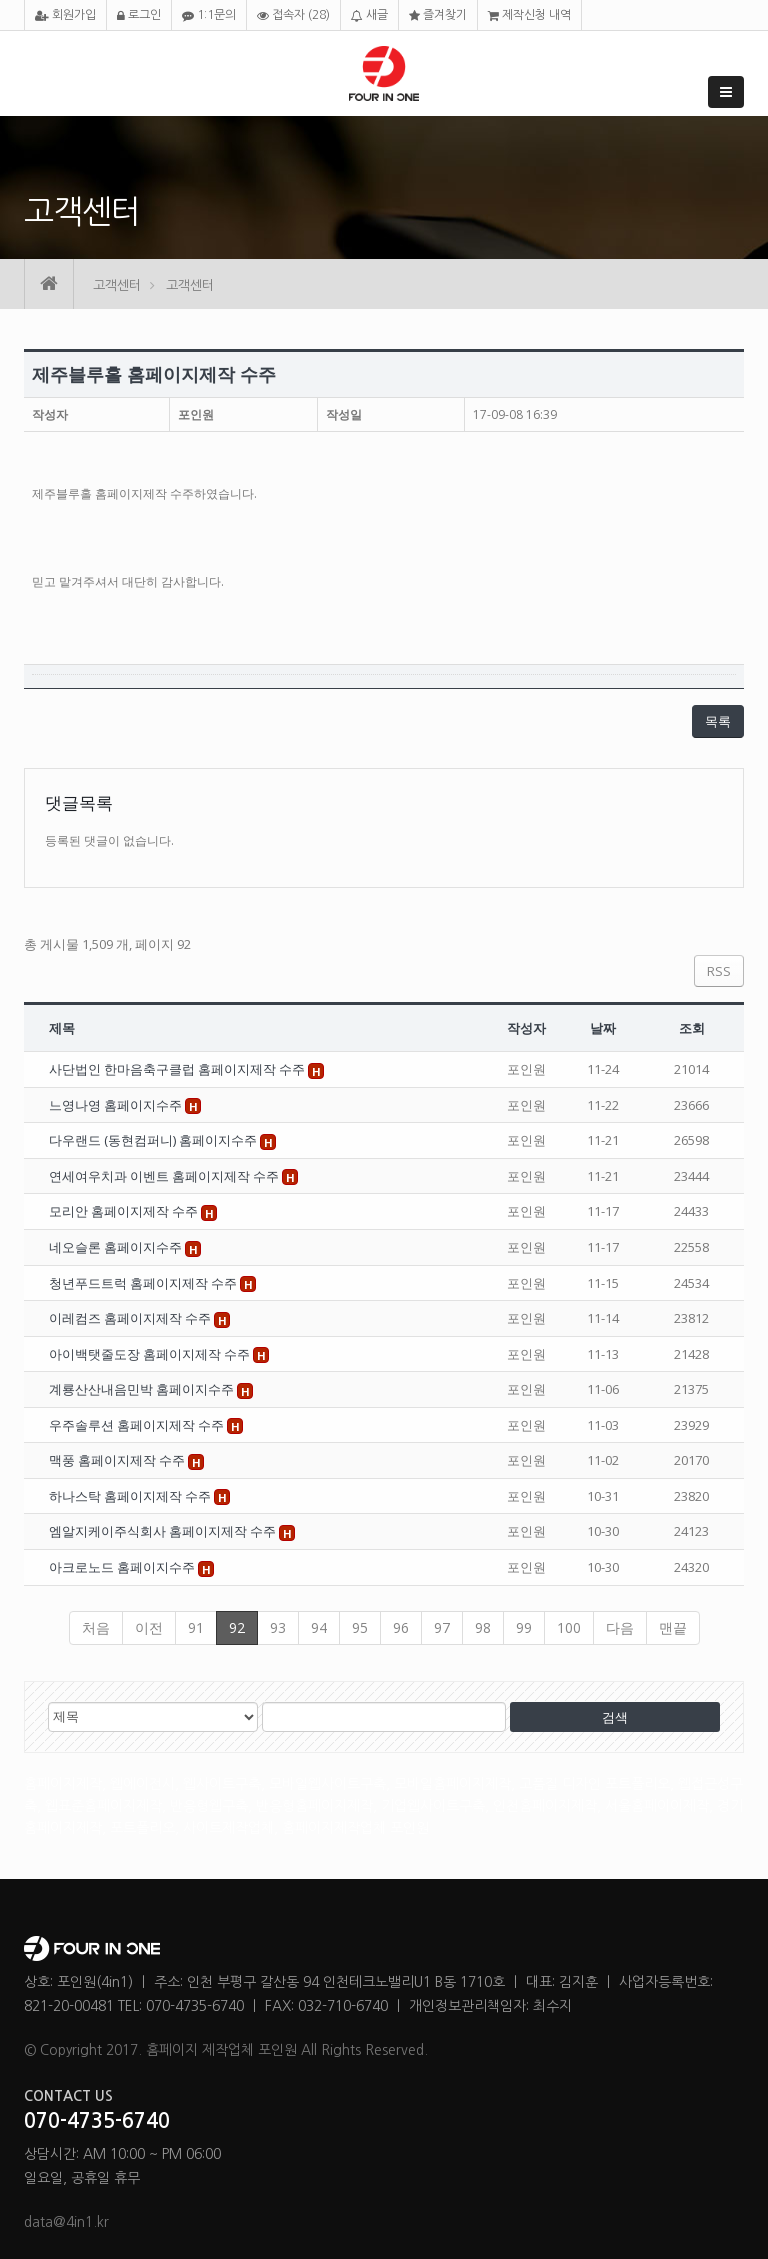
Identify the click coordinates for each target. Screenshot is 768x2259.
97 (442, 1627)
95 (360, 1627)
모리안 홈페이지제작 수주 (125, 1211)
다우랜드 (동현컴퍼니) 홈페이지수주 (154, 1140)
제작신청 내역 (529, 15)
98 (483, 1627)
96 (401, 1627)
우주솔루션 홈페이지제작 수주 (138, 1425)
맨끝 (673, 1627)
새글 (369, 15)
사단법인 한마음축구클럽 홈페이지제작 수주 (178, 1069)
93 (278, 1627)
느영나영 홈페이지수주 (117, 1105)
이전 (149, 1627)
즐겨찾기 (438, 15)
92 (237, 1627)
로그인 (139, 15)
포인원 (196, 414)
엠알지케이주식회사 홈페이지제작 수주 (164, 1531)
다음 (620, 1627)
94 (319, 1627)
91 (196, 1627)
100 (569, 1627)
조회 (692, 1028)
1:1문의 (209, 15)
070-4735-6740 (97, 2121)
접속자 (293, 15)
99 (524, 1627)
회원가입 (65, 15)
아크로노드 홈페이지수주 (123, 1567)
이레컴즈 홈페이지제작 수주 (131, 1318)
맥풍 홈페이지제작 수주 (118, 1460)
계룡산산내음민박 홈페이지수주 (143, 1389)
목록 (718, 721)
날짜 (603, 1028)
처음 (96, 1627)
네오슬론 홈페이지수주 (117, 1247)
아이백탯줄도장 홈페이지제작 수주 (151, 1354)
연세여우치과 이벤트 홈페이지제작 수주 (165, 1176)
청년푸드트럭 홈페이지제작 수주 (144, 1283)
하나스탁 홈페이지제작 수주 (131, 1496)
